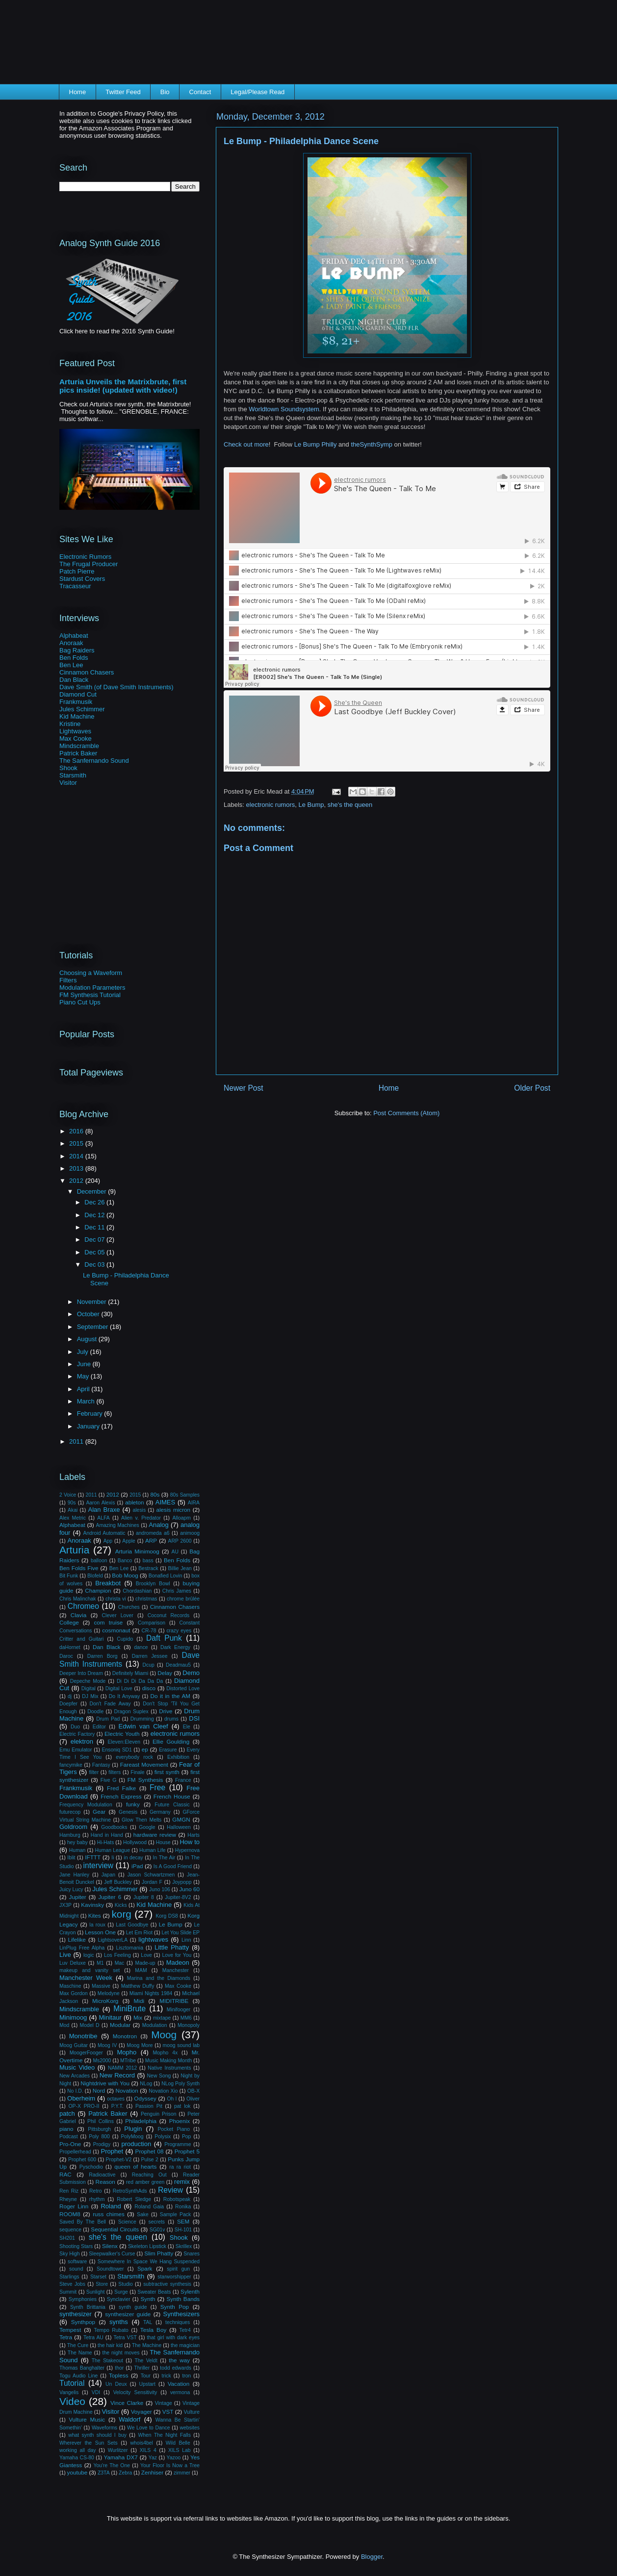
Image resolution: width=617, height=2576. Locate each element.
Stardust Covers (82, 578)
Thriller (142, 2368)
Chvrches (129, 1607)
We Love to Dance (148, 2427)
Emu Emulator (75, 1749)
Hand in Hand (107, 1835)
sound (76, 2269)
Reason (105, 2181)
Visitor (68, 782)
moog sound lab (181, 2045)
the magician (185, 2345)
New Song (159, 2075)
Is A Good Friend (173, 1866)
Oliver (193, 2098)
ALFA (103, 1518)
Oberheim (81, 2098)
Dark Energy (175, 1647)
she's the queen (350, 804)
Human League (112, 1850)
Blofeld (95, 1575)
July (83, 1351)
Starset (98, 2276)
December (92, 1191)
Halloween (179, 1827)
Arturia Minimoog (137, 1551)
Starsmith (72, 775)
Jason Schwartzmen (151, 1874)
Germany (160, 1812)
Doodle (95, 1711)
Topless (119, 2375)
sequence (70, 2229)
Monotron (125, 2036)
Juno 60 (189, 1889)
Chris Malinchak (77, 1598)
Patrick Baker (78, 753)
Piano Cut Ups (80, 1002)
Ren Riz (68, 2191)
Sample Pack (175, 2214)
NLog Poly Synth (180, 2083)
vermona (180, 2392)
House (163, 1842)
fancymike (70, 1765)
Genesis (128, 1812)
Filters (68, 980)
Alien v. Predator (141, 1518)
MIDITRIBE (173, 2001)
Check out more (246, 444)
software (77, 2261)
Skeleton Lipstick (147, 2246)
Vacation (179, 2383)
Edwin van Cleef (143, 1726)
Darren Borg (102, 1656)
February (90, 1413)
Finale (137, 1772)
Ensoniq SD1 (117, 1749)
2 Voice (67, 1495)
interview (98, 1865)
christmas (146, 1598)
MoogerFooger (86, 2052)
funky (133, 1804)
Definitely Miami (130, 1673)
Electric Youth (121, 1733)
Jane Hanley (74, 1874)
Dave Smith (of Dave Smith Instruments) (116, 687)
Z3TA (104, 2473)
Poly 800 (99, 2136)
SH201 (67, 2238)
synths (118, 2322)
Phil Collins (100, 2121)
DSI (194, 1718)
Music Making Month (168, 2060)
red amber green (145, 2182)
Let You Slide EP (181, 1932)
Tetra (65, 2337)
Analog (158, 1524)
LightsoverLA (113, 1940)
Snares (191, 2253)
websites (190, 2427)
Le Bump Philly (315, 444)
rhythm (97, 2199)
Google (147, 1827)
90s (72, 1502)
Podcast (68, 2136)
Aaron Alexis (100, 1502)
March (87, 1401)
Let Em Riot (139, 1932)
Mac (120, 1963)
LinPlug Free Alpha (81, 1948)
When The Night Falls (164, 2435)
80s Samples (185, 1495)
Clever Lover (117, 1615)
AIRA (194, 1502)
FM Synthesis (145, 1779)
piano (66, 2129)
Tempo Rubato (111, 2330)
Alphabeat (73, 635)
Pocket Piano (173, 2129)
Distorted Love (183, 1688)
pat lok (182, 2106)
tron (186, 2375)
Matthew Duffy (137, 1986)
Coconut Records (169, 1615)
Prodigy (101, 2144)
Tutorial (71, 2383)
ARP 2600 (180, 1541)
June (85, 1364)
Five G (109, 1780)
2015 (77, 1143)
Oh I (172, 2098)
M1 (100, 1963)
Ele (186, 1726)
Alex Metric (72, 1518)
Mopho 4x (165, 2052)
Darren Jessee (150, 1656)
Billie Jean (180, 1568)
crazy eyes (178, 1630)
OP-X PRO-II (83, 2106)
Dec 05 (95, 1252)
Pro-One (70, 2144)
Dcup (148, 1665)
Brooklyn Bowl (153, 1583)
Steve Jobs (72, 2284)
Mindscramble (79, 746)
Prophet (112, 2151)
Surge (121, 2292)
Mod (64, 2025)
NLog (146, 2083)
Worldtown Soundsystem (284, 409)
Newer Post (243, 1088)
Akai (72, 1510)
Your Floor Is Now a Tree (170, 2465)
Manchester (175, 1970)
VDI (96, 2392)
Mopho (126, 2052)
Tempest (70, 2329)
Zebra (125, 2473)
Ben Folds (73, 657)
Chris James (176, 1591)
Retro (95, 2191)
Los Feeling (117, 1955)
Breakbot (108, 1583)
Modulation (154, 2025)
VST (168, 2411)
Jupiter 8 (143, 1897)
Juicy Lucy (71, 1889)
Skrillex (184, 2246)
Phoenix (179, 2121)
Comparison (151, 1623)
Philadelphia (140, 2121)
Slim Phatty (158, 2253)
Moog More (140, 2045)
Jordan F (152, 1882)
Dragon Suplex (131, 1711)
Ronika (183, 2206)
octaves (116, 2098)
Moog (164, 2034)
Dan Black (73, 679)
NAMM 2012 (122, 2068)
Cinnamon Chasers (86, 672)
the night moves (121, 2352)
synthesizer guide (128, 2314)
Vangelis (68, 2392)
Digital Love (118, 1688)
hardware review (154, 1834)
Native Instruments (169, 2068)
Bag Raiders (77, 650)
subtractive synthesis (167, 2284)
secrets (157, 2222)
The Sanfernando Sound (94, 760)
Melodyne (109, 1993)
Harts (193, 1835)
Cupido (125, 1639)
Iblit (71, 1857)
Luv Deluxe (72, 1963)
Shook (68, 768)
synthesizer (75, 2314)
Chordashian (137, 1591)
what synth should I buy (97, 2435)
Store (102, 2284)
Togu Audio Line (78, 2375)
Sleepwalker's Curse (112, 2253)
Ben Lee (71, 665)
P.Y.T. (117, 2106)
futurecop (69, 1812)
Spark (145, 2268)
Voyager (141, 2411)
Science (127, 2222)
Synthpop (83, 2322)
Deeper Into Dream (81, 1673)
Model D (90, 2025)
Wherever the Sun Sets (88, 2443)
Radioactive (102, 2174)
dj (70, 1696)
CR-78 (149, 1630)
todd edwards (175, 2368)
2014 (77, 1156)
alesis (139, 1510)
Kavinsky (92, 1904)
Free (157, 1787)
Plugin (133, 2128)
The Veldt (145, 2360)
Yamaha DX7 (121, 2457)
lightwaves (153, 1939)
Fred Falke (121, 1788)
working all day (77, 2450)
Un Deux (116, 2384)
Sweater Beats (154, 2292)
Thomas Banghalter (81, 2368)
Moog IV (107, 2045)
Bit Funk (68, 1575)
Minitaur (110, 2017)
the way (179, 2360)
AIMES (165, 1502)
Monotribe (83, 2036)
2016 (77, 1131)
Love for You (176, 1955)
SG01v (157, 2229)
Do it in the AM (170, 1696)
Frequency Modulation (85, 1804)
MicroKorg (105, 2001)
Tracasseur (75, 586)
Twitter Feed (123, 92)
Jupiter (77, 1897)
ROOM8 (69, 2214)
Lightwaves (75, 731)
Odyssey (145, 2098)
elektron (82, 1741)
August (88, 1339)
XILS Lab (179, 2450)
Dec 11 (95, 1227)
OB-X (193, 2091)
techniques (177, 2322)
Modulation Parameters (92, 987)
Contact (200, 92)
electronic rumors (270, 804)
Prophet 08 (149, 2151)
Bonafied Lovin (165, 1575)
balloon (99, 1560)
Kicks (121, 1905)
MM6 (186, 2018)
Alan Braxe (104, 1509)
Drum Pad (108, 1719)
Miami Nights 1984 (150, 1993)
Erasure (168, 1749)
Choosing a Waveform (90, 972)
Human (77, 1850)
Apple (128, 1541)
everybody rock (134, 1757)
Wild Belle (178, 2443)
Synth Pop (174, 2306)
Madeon (177, 1962)
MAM (141, 1970)
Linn (186, 1940)
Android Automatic (104, 1533)
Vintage (163, 2403)
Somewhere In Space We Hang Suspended (149, 2261)
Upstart (147, 2384)
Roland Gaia (149, 2206)
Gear (99, 1811)
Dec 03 (95, 1264)
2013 (77, 1168)
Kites (94, 1915)
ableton (134, 1502)
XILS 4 (148, 2450)
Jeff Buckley (118, 1882)
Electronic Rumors (85, 556)
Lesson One (100, 1932)
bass (148, 1560)
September (93, 1326)
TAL (147, 2322)
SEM (183, 2221)
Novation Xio (163, 2091)
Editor (99, 1726)
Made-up (145, 1963)
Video (72, 2401)
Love (146, 1955)
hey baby (77, 1842)
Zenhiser (152, 2472)
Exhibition (178, 1757)
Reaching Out (149, 2174)
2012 (77, 1180)
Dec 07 (95, 1239)
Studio (125, 2284)
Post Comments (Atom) (406, 1113)
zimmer (182, 2473)
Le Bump (311, 804)
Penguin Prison (159, 2114)
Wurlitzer (118, 2450)
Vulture (192, 2412)
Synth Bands (183, 2299)
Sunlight (95, 2292)
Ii (112, 1857)
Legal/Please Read (257, 92)
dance (141, 1647)
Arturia (74, 1549)
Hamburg (69, 1835)
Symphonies (83, 2299)
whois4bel (141, 2443)
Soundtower (110, 2269)
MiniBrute (129, 2008)
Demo (191, 1672)
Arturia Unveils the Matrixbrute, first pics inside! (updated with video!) (122, 385)
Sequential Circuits (115, 2229)
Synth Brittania (87, 2307)
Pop (186, 2136)
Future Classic (171, 1804)
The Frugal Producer (88, 564)
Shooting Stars (76, 2246)
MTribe (128, 2060)
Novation (127, 2090)
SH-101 (183, 2229)
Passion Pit (148, 2106)
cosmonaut (116, 1630)
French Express (121, 1796)
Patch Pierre (77, 571)
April (84, 1389)
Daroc (66, 1656)
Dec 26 (95, 1202)
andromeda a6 (153, 1533)
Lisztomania (129, 1948)
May (84, 1376)
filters (114, 1772)
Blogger (372, 2556)
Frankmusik (75, 701)
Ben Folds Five (78, 1568)
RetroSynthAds (130, 2191)
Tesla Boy (153, 2329)
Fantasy (101, 1765)
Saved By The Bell (82, 2222)
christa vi (115, 1598)
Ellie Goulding (171, 1741)
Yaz (153, 2457)
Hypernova (187, 1850)
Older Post (532, 1088)
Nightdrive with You (104, 2083)
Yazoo (174, 2457)
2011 (77, 1441)
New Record (117, 2075)
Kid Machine (77, 716)
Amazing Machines (117, 1525)
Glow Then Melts (141, 1820)
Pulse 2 (149, 2159)
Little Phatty (171, 1947)
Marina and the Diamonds (158, 1978)
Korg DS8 (166, 1916)
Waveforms (104, 2427)
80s (154, 1494)
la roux (97, 1924)
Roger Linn (73, 2206)
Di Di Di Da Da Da (140, 1681)
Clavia (78, 1615)
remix (182, 2181)
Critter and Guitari (81, 1639)
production (136, 2144)
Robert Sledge (134, 2199)
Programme (177, 2144)
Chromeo (83, 1606)
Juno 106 (159, 1889)
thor (119, 2368)
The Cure (77, 2345)
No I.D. (75, 2091)
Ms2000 (102, 2060)
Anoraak (71, 643)
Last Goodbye (132, 1924)
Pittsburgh (99, 2129)
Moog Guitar (73, 2045)
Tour (146, 2375)
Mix (137, 2017)
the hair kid (110, 2345)
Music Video (77, 2067)
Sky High (69, 2253)
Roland (111, 2206)
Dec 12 (95, 1215)
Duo (75, 1726)
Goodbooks (114, 1827)
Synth (148, 2299)
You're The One (112, 2465)
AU (174, 1551)
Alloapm (181, 1518)
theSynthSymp (371, 444)
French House (172, 1796)
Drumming (142, 1719)
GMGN (181, 1819)
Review (170, 2190)
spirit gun (178, 2269)
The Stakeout (107, 2360)
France (183, 1780)
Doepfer (68, 1703)
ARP (151, 1540)
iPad (137, 1866)
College (69, 1622)
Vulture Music (87, 2419)
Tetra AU (93, 2337)
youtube (77, 2472)
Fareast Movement (144, 1764)
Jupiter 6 (109, 1897)
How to (190, 1842)
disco (148, 1688)
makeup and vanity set (89, 1970)
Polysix (162, 2136)
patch (67, 2113)
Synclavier (118, 2299)
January (89, 1426)
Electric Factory (77, 1734)
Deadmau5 (178, 1665)
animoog (190, 1533)
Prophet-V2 (119, 2159)
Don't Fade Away (110, 1703)
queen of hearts (135, 2166)
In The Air (164, 1857)
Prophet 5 (187, 2151)
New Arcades (74, 2075)
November (92, 1301)
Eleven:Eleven (124, 1742)
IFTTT (93, 1857)
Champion (98, 1590)
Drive (165, 1711)
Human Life (152, 1850)
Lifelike (76, 1939)
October (89, 1314)
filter (94, 1772)
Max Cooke (75, 738)
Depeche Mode (88, 1681)
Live (65, 1954)
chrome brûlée (183, 1598)
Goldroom (73, 1826)
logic (88, 1955)
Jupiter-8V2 (178, 1897)
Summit (68, 2292)
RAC (65, 2174)
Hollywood (135, 1842)
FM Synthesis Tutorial (90, 995)
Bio (165, 92)
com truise (108, 1622)
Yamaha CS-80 (76, 2457)
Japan (108, 1874)
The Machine (146, 2345)
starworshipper (174, 2276)
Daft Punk (164, 1638)
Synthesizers (181, 2314)
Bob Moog (125, 1575)
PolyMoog (132, 2136)
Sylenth (190, 2291)
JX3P (65, 1905)
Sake (143, 2214)
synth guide (133, 2307)
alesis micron (173, 1509)
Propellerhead (75, 2151)
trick (166, 2375)
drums (171, 1719)
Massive (101, 1986)
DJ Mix (90, 1696)
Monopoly (189, 2025)
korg (121, 1914)
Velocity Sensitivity (135, 2392)
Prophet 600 (82, 2159)
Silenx (110, 2246)
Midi (139, 2001)
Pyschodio (91, 2167)
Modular (120, 2025)
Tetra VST (125, 2337)
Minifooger (179, 2009)
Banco (125, 1560)
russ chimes (109, 2214)
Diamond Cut (78, 694)
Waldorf (129, 2419)
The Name (80, 2352)
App (108, 1541)
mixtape (162, 2018)
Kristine (69, 723)
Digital (88, 1688)
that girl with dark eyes (173, 2337)
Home (77, 92)
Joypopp (181, 1882)
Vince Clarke (126, 2403)
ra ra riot (180, 2167)
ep (145, 1749)
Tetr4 (185, 2330)
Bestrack (148, 1568)
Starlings (69, 2276)
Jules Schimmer (81, 709)
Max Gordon (73, 1993)
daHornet (69, 1647)
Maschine (70, 1986)
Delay (164, 1673)
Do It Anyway (124, 1696)
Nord (99, 2090)
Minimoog (73, 2017)
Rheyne (68, 2199)
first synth (167, 1772)
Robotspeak (176, 2199)
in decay (133, 1857)
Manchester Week (85, 1977)
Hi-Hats (105, 1842)
